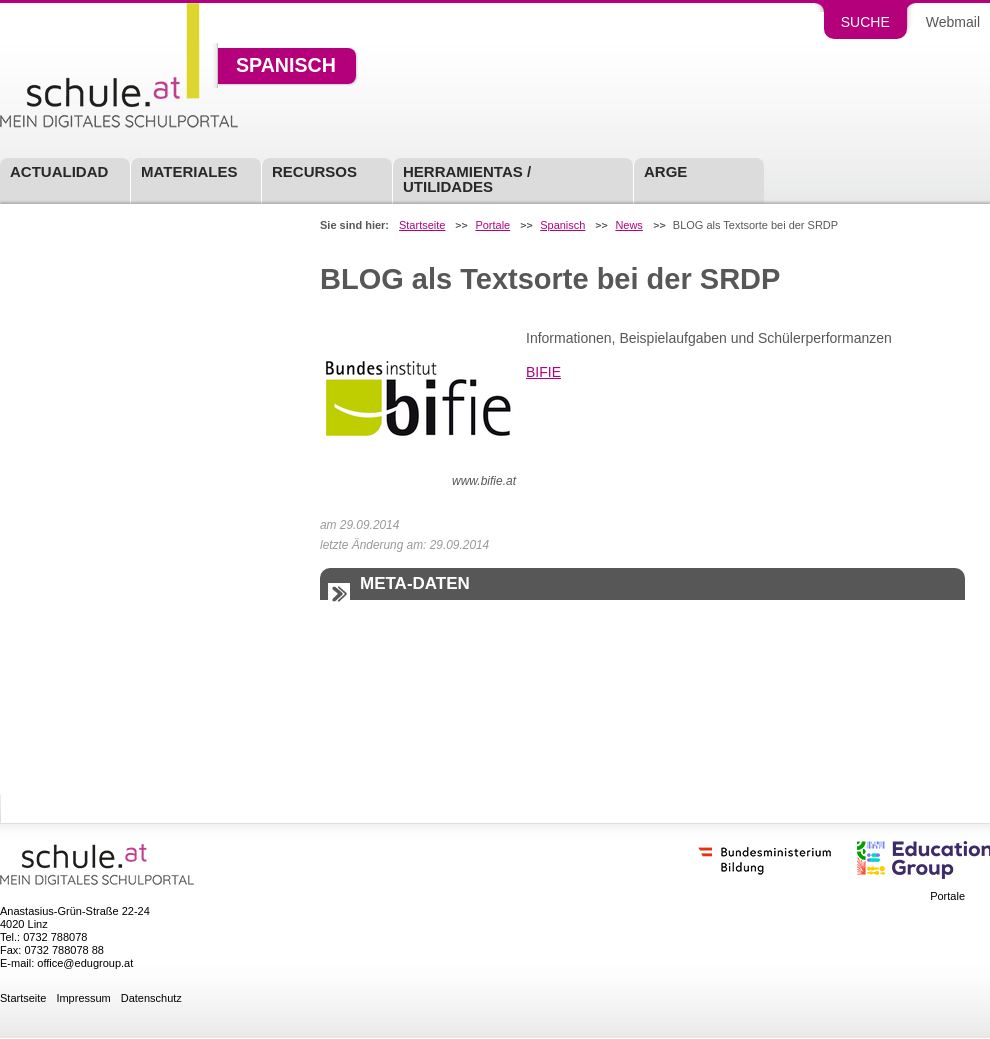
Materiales (189, 171)
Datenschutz (151, 998)
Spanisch (286, 66)
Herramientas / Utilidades (467, 179)
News (628, 225)
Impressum (83, 998)
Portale (492, 225)
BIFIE (543, 372)
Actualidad (59, 171)
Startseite (422, 225)
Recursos (314, 171)
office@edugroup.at (85, 963)
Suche (865, 22)
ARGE (665, 171)
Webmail (953, 22)
